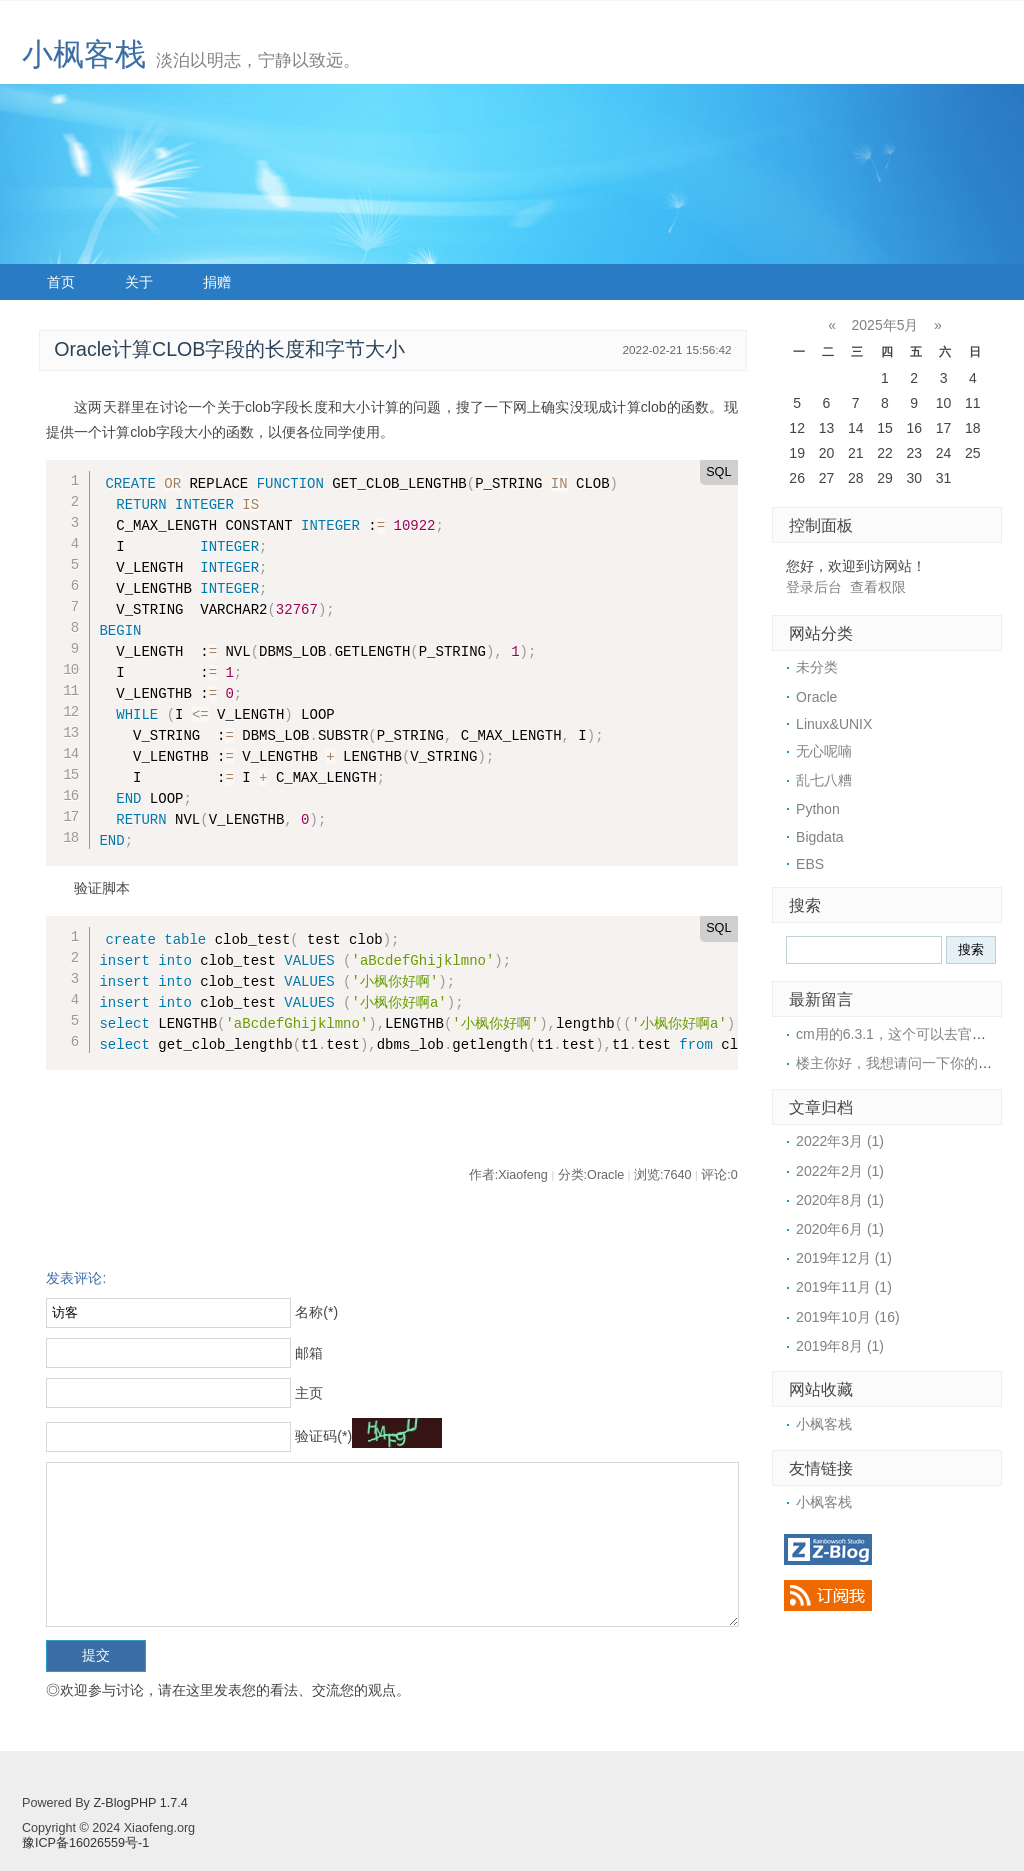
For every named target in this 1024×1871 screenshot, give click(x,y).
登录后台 (814, 587)
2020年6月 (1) (840, 1229)
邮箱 (309, 1353)
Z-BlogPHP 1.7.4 (140, 1803)
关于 (139, 282)
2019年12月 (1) (844, 1258)
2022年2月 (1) (840, 1171)
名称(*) (316, 1312)
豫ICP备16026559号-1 (85, 1843)
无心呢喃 (824, 751)
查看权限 (878, 587)
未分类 (817, 667)
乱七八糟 (824, 780)
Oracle (816, 697)
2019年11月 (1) (844, 1287)
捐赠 (217, 282)
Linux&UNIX (834, 724)
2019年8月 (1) (840, 1346)
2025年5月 (885, 325)
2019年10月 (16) (848, 1317)
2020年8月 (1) (840, 1200)
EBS (810, 864)
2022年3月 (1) (840, 1141)
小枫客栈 (84, 54)
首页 (61, 282)
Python (818, 809)
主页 (309, 1393)
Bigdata (819, 837)
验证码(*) (323, 1436)
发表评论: (76, 1278)
